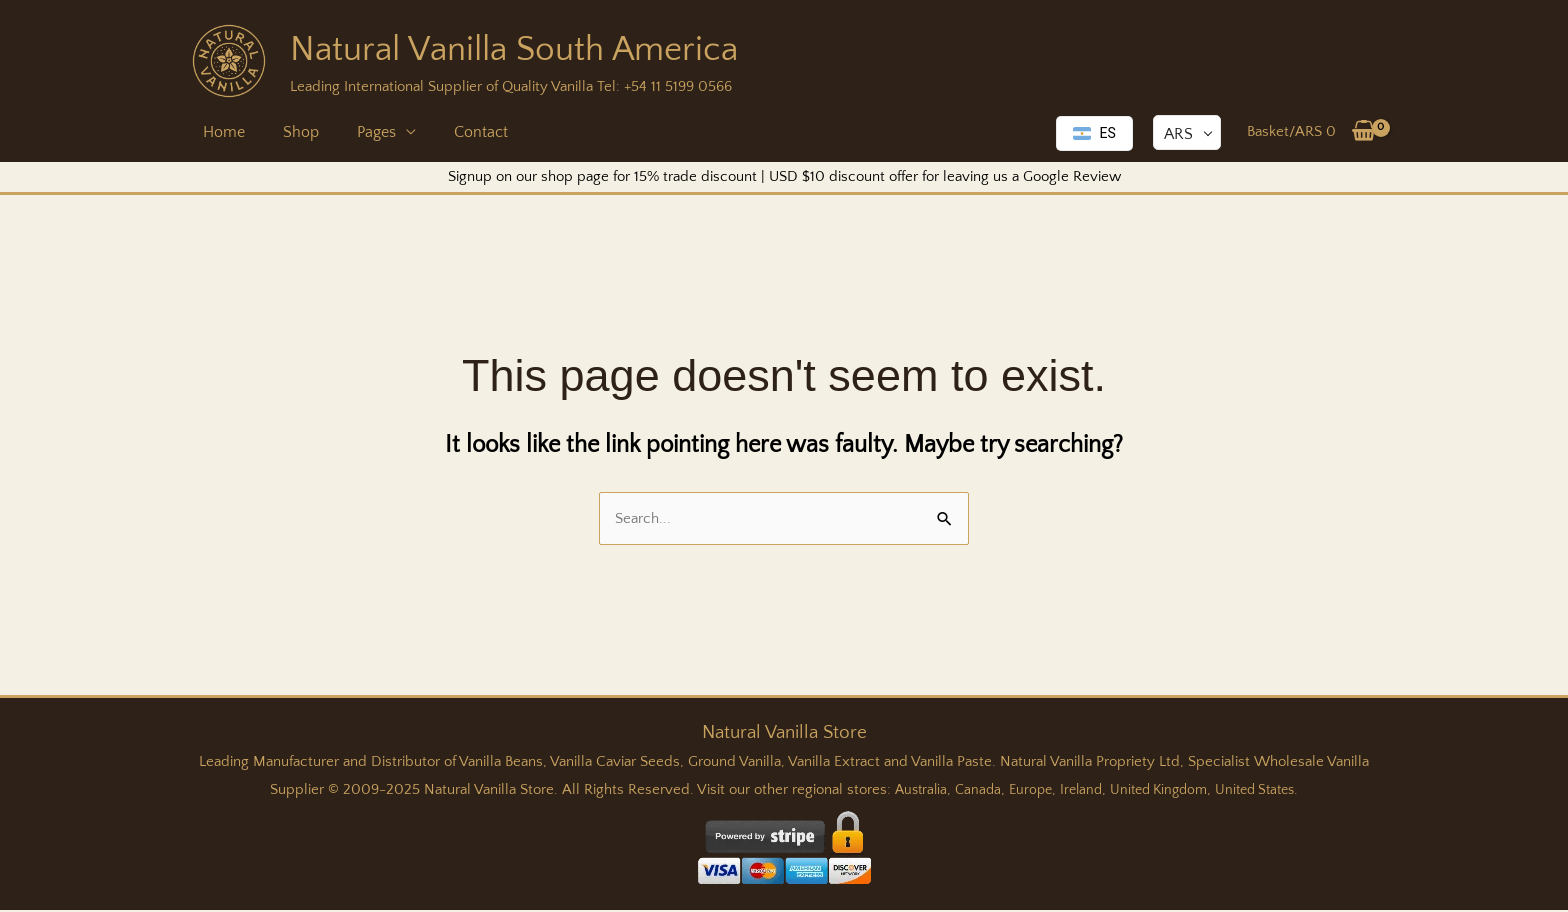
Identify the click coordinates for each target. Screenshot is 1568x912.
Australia (909, 791)
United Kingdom (1160, 791)
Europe (1024, 791)
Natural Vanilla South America (514, 49)
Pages (361, 132)
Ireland (1077, 791)
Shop (292, 132)
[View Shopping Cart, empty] (1311, 131)
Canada (969, 791)
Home (221, 132)
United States (1264, 791)
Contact (460, 132)
